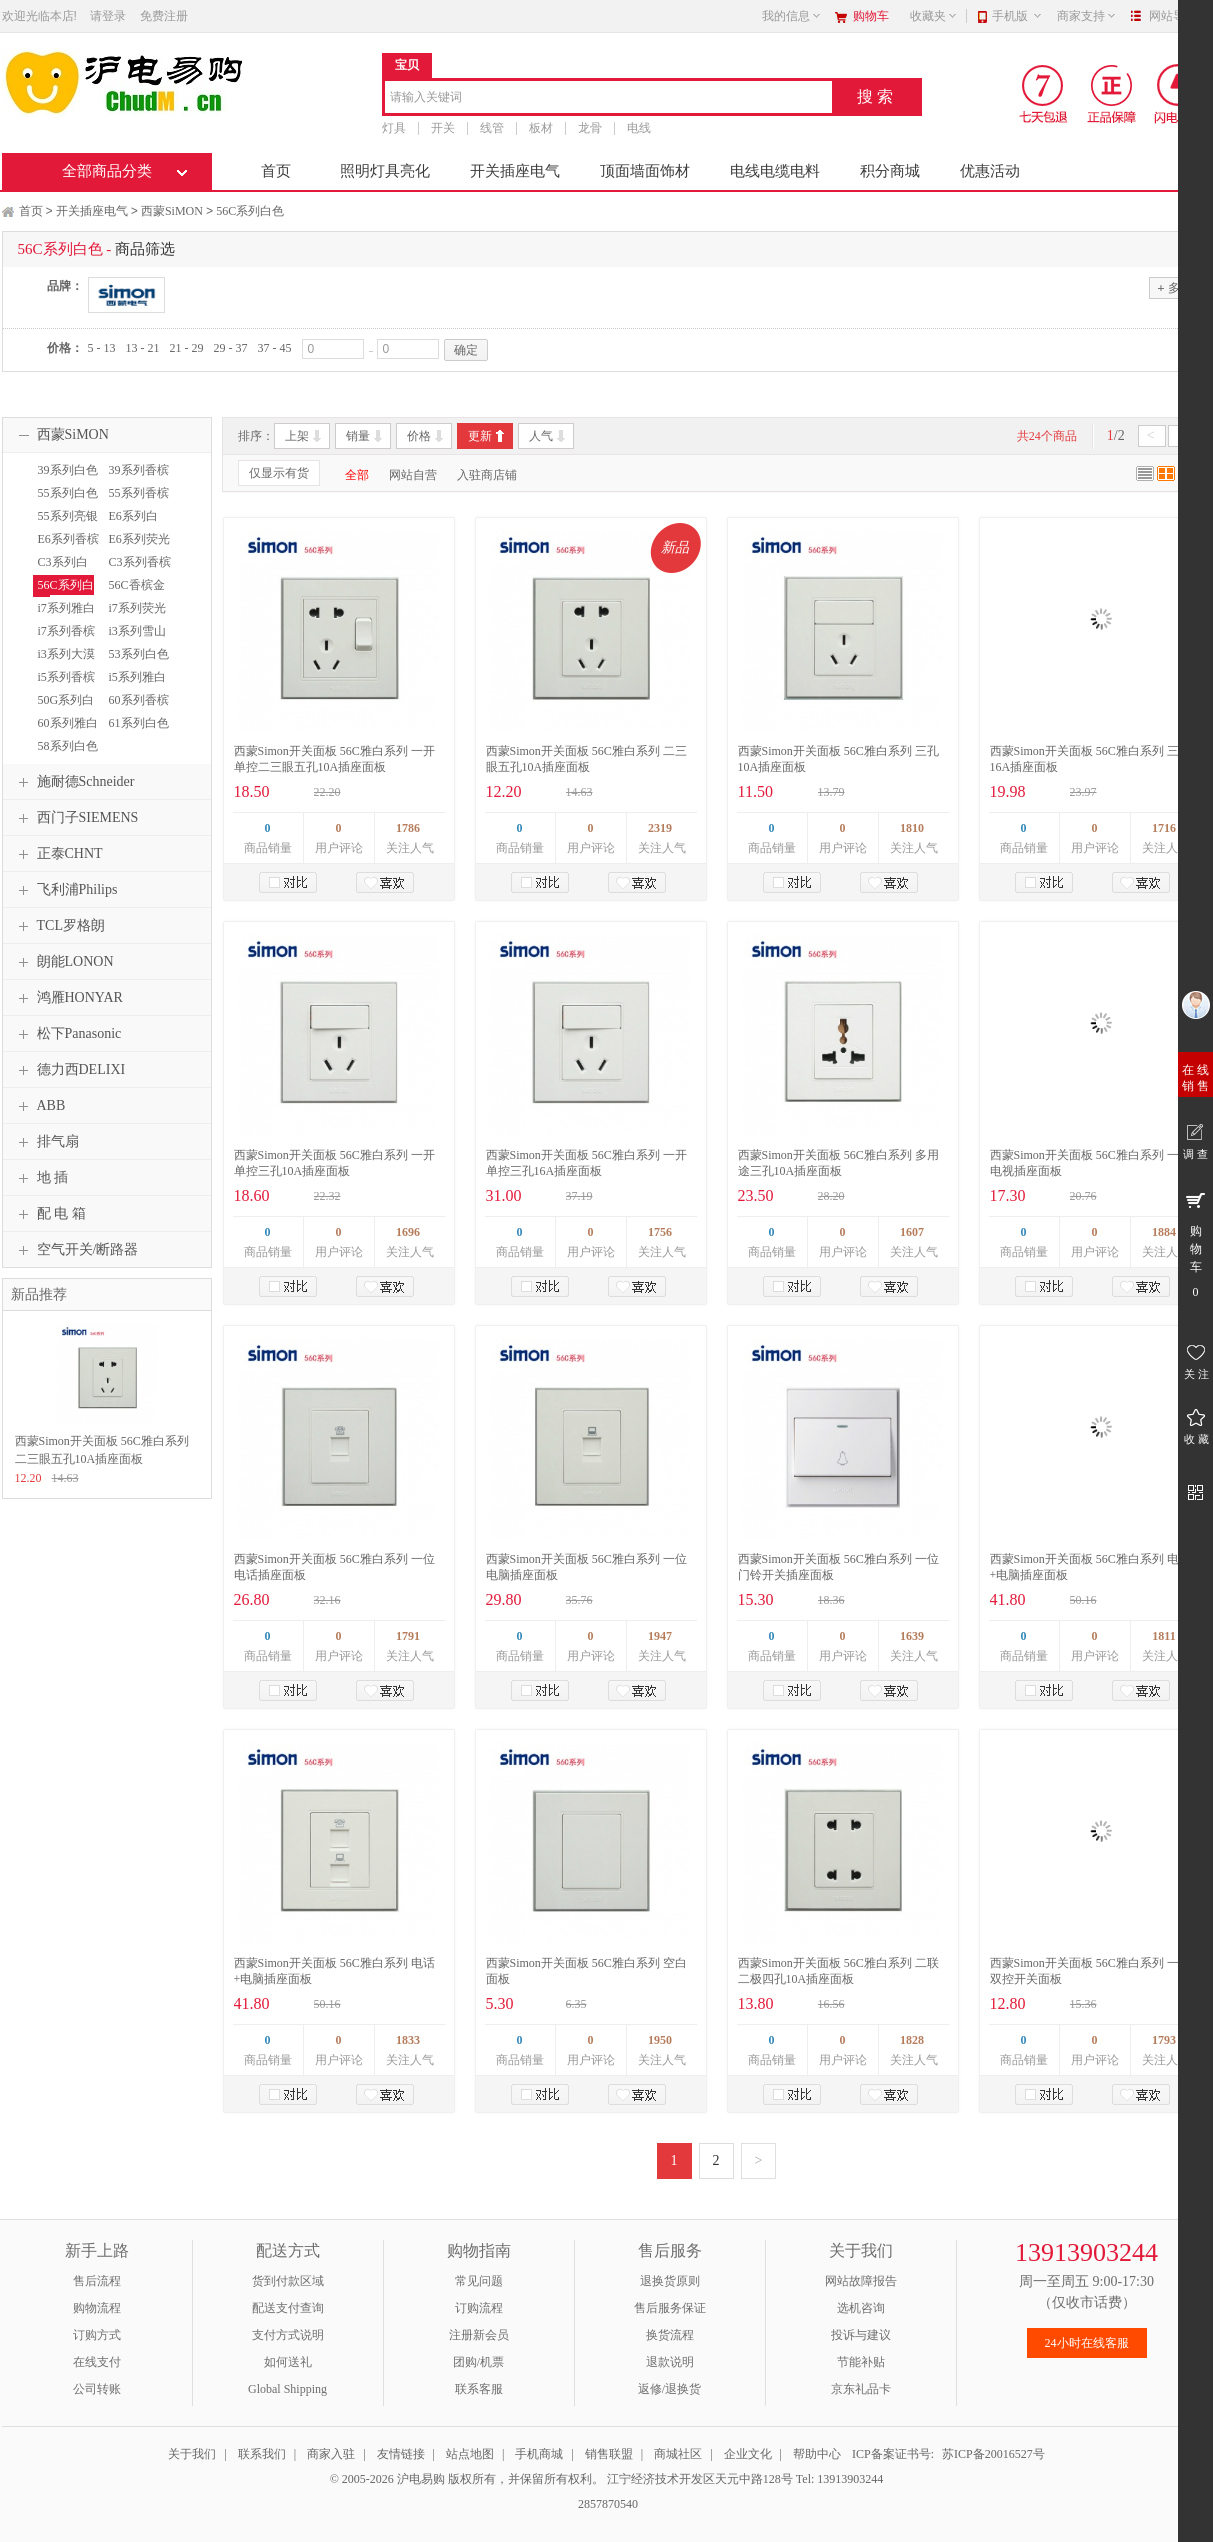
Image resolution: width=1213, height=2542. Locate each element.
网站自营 (413, 475)
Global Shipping (287, 2389)
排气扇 (46, 1142)
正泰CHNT (58, 854)
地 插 (41, 1178)
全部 (357, 475)
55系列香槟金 (136, 502)
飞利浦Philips (65, 890)
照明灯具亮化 (385, 171)
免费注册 (164, 16)
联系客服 (479, 2389)
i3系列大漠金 (64, 663)
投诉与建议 (861, 2335)
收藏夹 (934, 16)
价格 (419, 436)
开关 (443, 128)
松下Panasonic (67, 1034)
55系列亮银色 (65, 525)
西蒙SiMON (172, 211)
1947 (660, 1636)
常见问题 (479, 2281)
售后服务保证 (670, 2308)
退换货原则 (670, 2281)
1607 (912, 1232)
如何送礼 (288, 2362)
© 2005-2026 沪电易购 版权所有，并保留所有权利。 (467, 2479)
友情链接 (401, 2454)
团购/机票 (478, 2362)
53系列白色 (139, 654)
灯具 (394, 128)
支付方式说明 (288, 2335)
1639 (912, 1636)
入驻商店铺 (487, 475)
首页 (276, 171)
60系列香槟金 (136, 709)
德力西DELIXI (69, 1070)
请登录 (108, 16)
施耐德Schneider (74, 782)
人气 (541, 436)
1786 (408, 828)
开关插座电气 (515, 171)
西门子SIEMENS (76, 818)
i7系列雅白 (66, 608)
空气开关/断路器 (76, 1250)
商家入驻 (331, 2454)
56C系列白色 (250, 211)
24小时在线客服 (1087, 2343)
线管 (492, 128)
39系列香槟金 (136, 479)
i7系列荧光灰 (135, 617)
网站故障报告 (861, 2281)
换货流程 (670, 2335)
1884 (1164, 1232)
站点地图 (470, 2454)
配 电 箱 (49, 1214)
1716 (1164, 828)
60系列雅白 (68, 723)
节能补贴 (861, 2362)
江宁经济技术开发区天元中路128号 (701, 2479)
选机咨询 (861, 2308)
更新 (480, 436)
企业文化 (748, 2454)
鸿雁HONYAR (68, 998)
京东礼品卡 (861, 2389)
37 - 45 (275, 348)
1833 (408, 2040)
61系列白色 (139, 723)
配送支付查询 (288, 2308)
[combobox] (608, 98)
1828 (912, 2040)
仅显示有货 (279, 473)
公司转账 (97, 2389)
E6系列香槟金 (66, 548)
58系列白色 (68, 746)
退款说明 (670, 2362)
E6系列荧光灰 (137, 548)
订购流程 (479, 2308)
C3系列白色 (60, 571)
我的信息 (792, 16)
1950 (660, 2040)
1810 (912, 828)
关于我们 (192, 2454)
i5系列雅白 (137, 677)
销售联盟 (609, 2454)
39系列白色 (68, 470)
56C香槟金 (137, 585)
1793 (1164, 2040)
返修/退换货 (669, 2389)
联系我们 (262, 2454)
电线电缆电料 (775, 171)
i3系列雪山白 (135, 640)
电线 (639, 128)
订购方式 (97, 2335)
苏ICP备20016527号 (993, 2454)
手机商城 (539, 2454)
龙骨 (590, 128)
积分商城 (890, 171)
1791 (408, 1636)
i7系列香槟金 (64, 640)
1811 (1163, 1636)
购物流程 (97, 2308)
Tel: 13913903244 (840, 2479)
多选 (1174, 287)
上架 (297, 436)
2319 (660, 828)
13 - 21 (143, 348)
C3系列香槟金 (137, 571)
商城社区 (678, 2454)
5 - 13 (102, 348)
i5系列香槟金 (64, 686)
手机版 (1017, 16)
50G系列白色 (64, 709)
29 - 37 (231, 348)
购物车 (871, 16)
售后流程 (97, 2281)
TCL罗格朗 (59, 926)
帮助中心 (817, 2454)
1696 (408, 1232)
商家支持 (1087, 16)
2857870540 (606, 2504)
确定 (466, 350)
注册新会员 (479, 2335)
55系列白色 (68, 493)
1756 (660, 1232)
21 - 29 (187, 348)
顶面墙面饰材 (645, 171)
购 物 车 (1195, 1244)
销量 (358, 436)
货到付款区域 (288, 2281)
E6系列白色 (131, 525)
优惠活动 (990, 171)
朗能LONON (63, 962)
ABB (39, 1106)
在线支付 (97, 2362)
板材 (541, 128)
